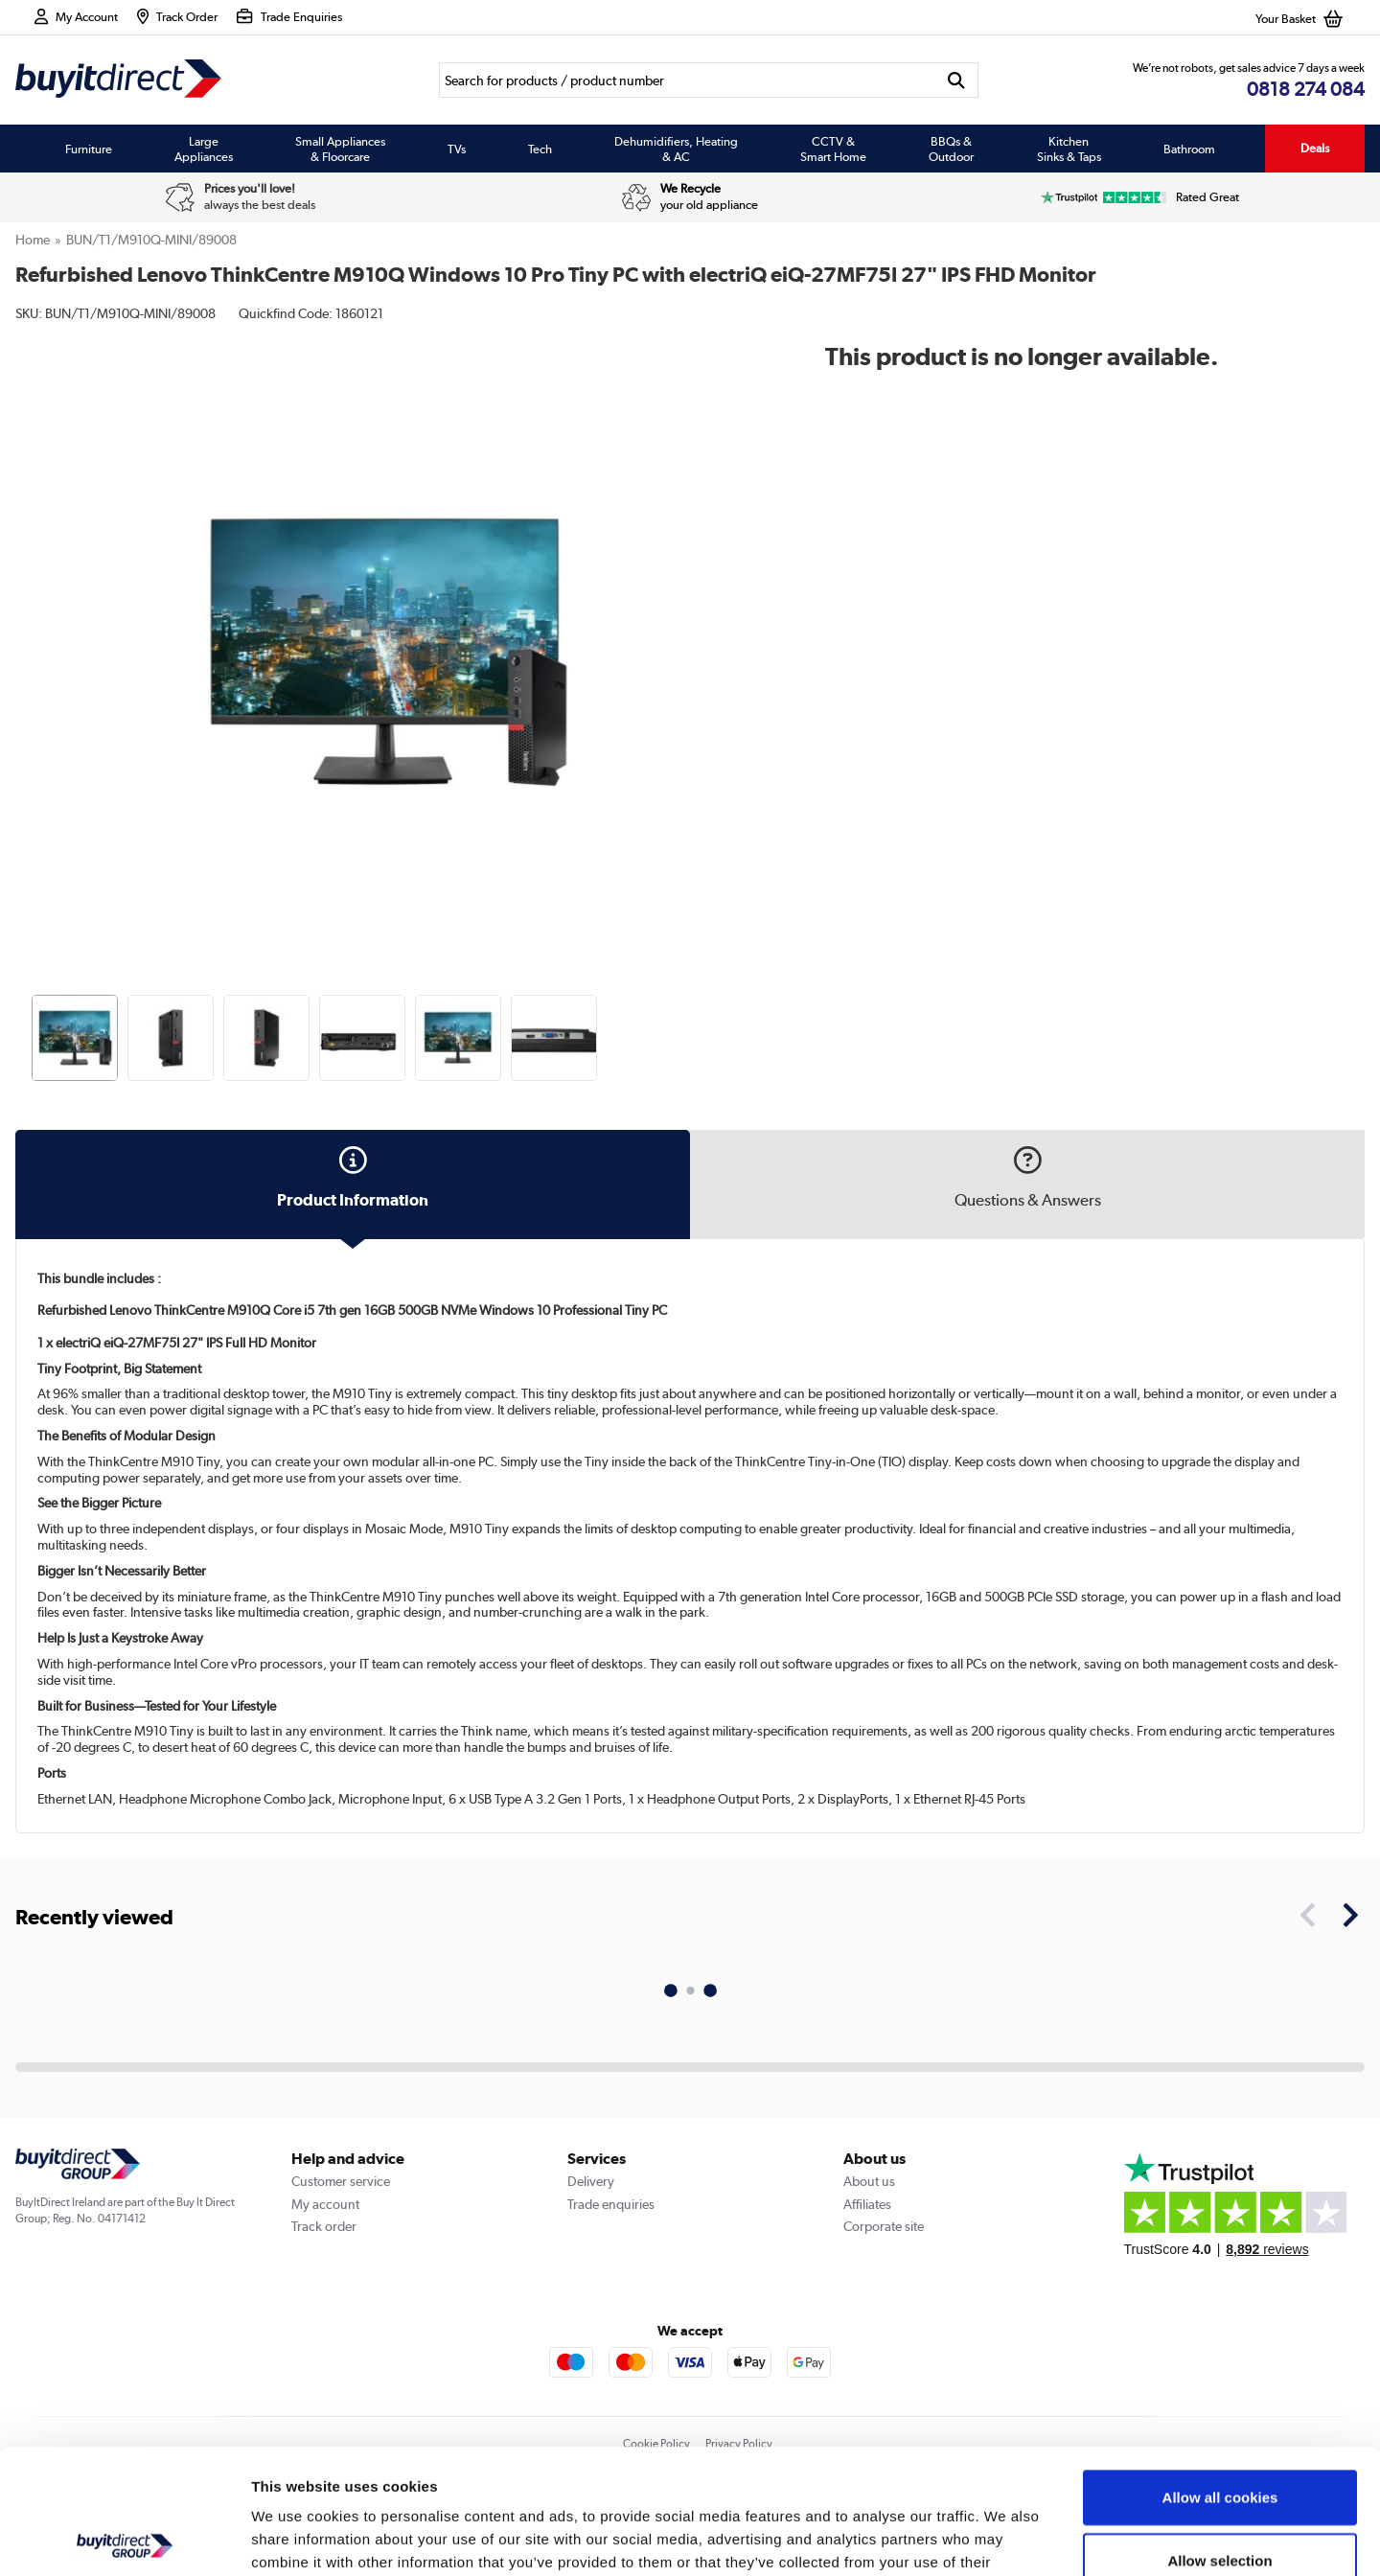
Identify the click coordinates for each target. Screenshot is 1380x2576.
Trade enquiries (611, 2204)
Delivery (590, 2181)
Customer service (340, 2181)
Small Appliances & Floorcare (340, 148)
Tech (540, 148)
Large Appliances (203, 148)
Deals (1314, 148)
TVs (457, 148)
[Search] (686, 80)
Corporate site (883, 2226)
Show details (1005, 2538)
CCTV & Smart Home (833, 148)
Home (32, 239)
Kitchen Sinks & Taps (1069, 148)
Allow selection (1219, 2435)
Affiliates (867, 2204)
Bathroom (1189, 148)
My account (325, 2204)
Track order (323, 2226)
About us (869, 2181)
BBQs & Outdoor (951, 148)
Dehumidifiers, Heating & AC (676, 148)
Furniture (88, 148)
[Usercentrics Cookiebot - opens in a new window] (124, 2538)
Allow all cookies (1220, 2372)
